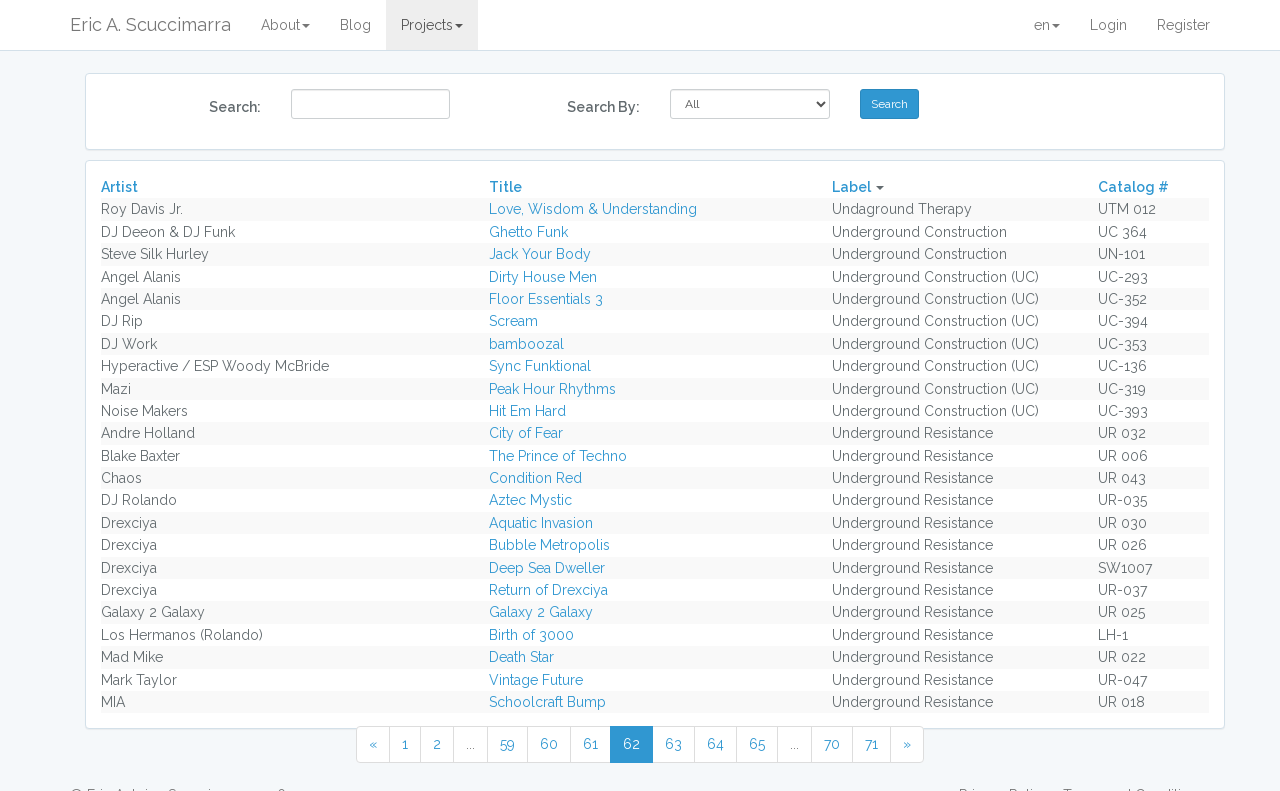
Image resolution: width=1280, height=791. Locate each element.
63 (673, 744)
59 (507, 744)
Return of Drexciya (548, 590)
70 (832, 744)
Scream (513, 321)
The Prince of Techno (558, 456)
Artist (119, 187)
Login (1108, 25)
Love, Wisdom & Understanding (593, 209)
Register (1183, 25)
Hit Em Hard (527, 411)
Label (851, 187)
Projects (432, 25)
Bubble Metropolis (549, 545)
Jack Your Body (540, 254)
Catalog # (1133, 187)
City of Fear (526, 433)
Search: (235, 107)
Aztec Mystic (530, 500)
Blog (355, 25)
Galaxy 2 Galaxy (541, 612)
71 (871, 744)
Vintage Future (536, 680)
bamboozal (526, 344)
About (285, 25)
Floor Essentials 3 (546, 299)
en (1047, 25)
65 (757, 744)
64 (715, 744)
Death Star (521, 657)
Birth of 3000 (531, 635)
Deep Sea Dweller (547, 568)
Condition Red (535, 478)
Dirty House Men (543, 277)
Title (505, 187)
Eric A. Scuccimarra (150, 24)
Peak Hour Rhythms (552, 389)
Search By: (603, 107)
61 (590, 744)
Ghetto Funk (528, 232)
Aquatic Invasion (541, 523)
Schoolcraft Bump (547, 702)
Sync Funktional (540, 366)
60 (549, 744)
